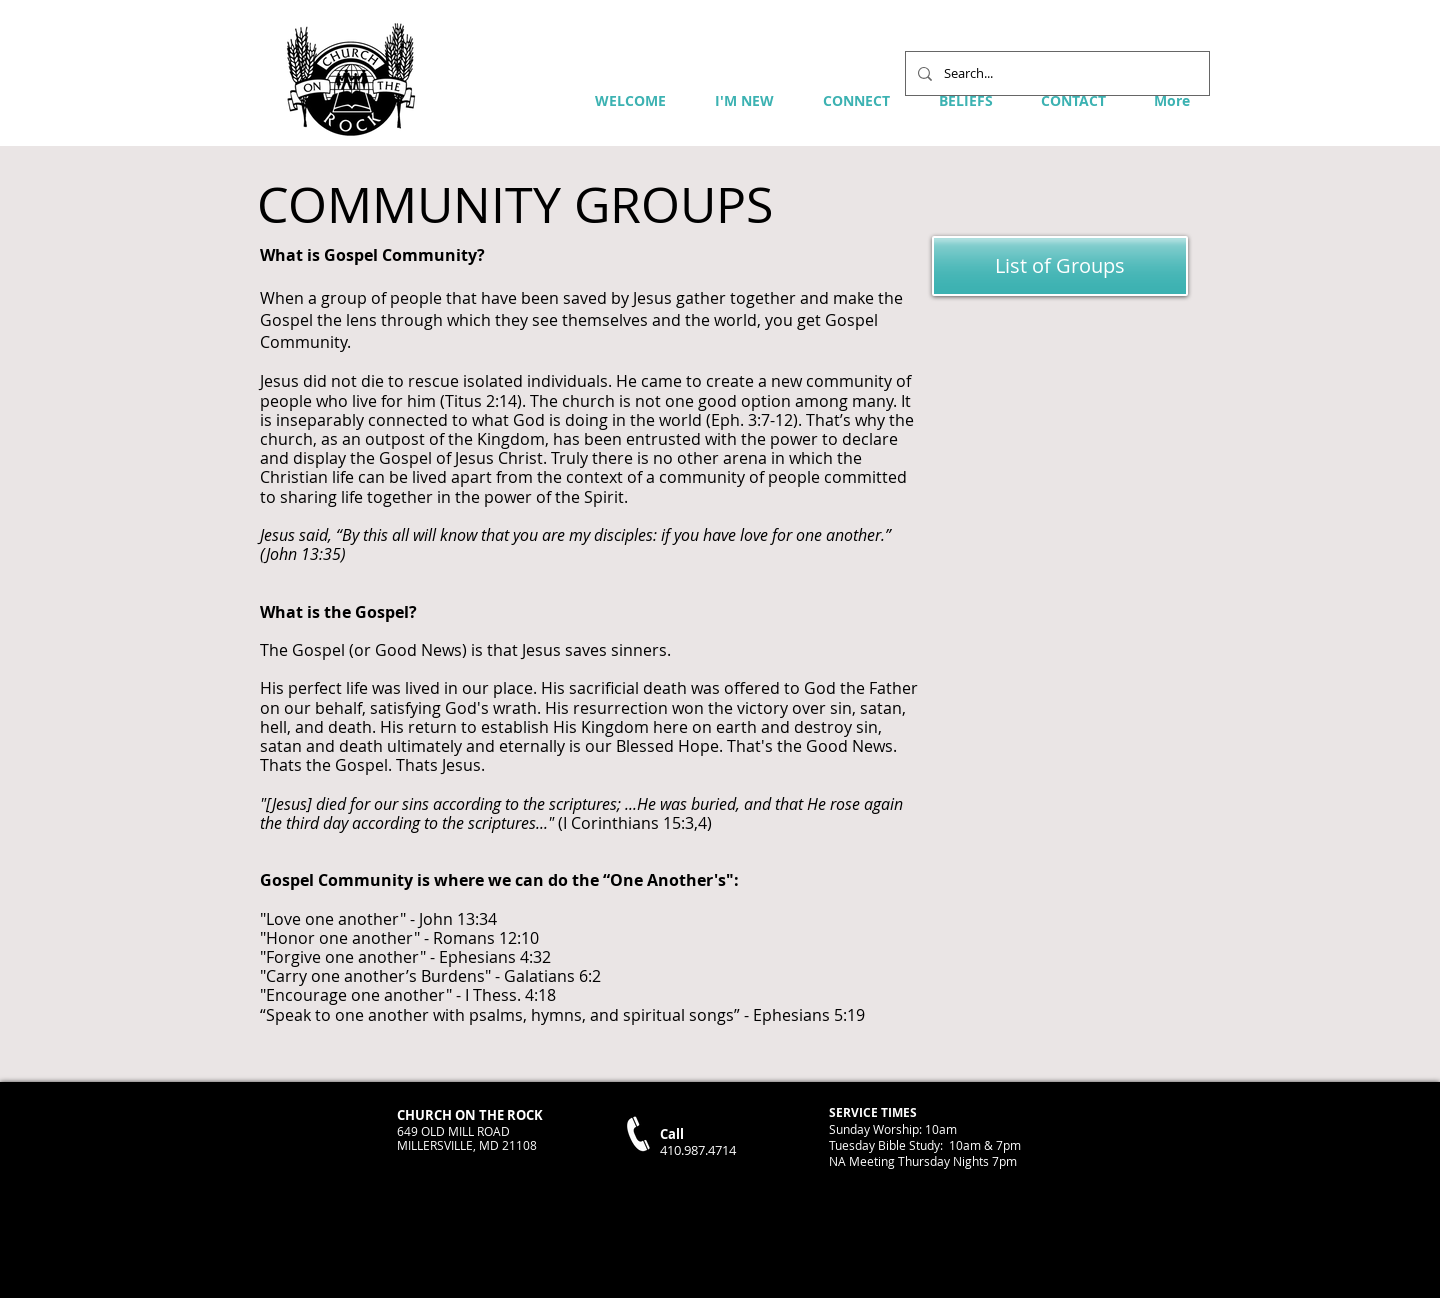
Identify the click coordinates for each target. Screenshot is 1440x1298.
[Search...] (1055, 73)
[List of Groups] (1060, 266)
